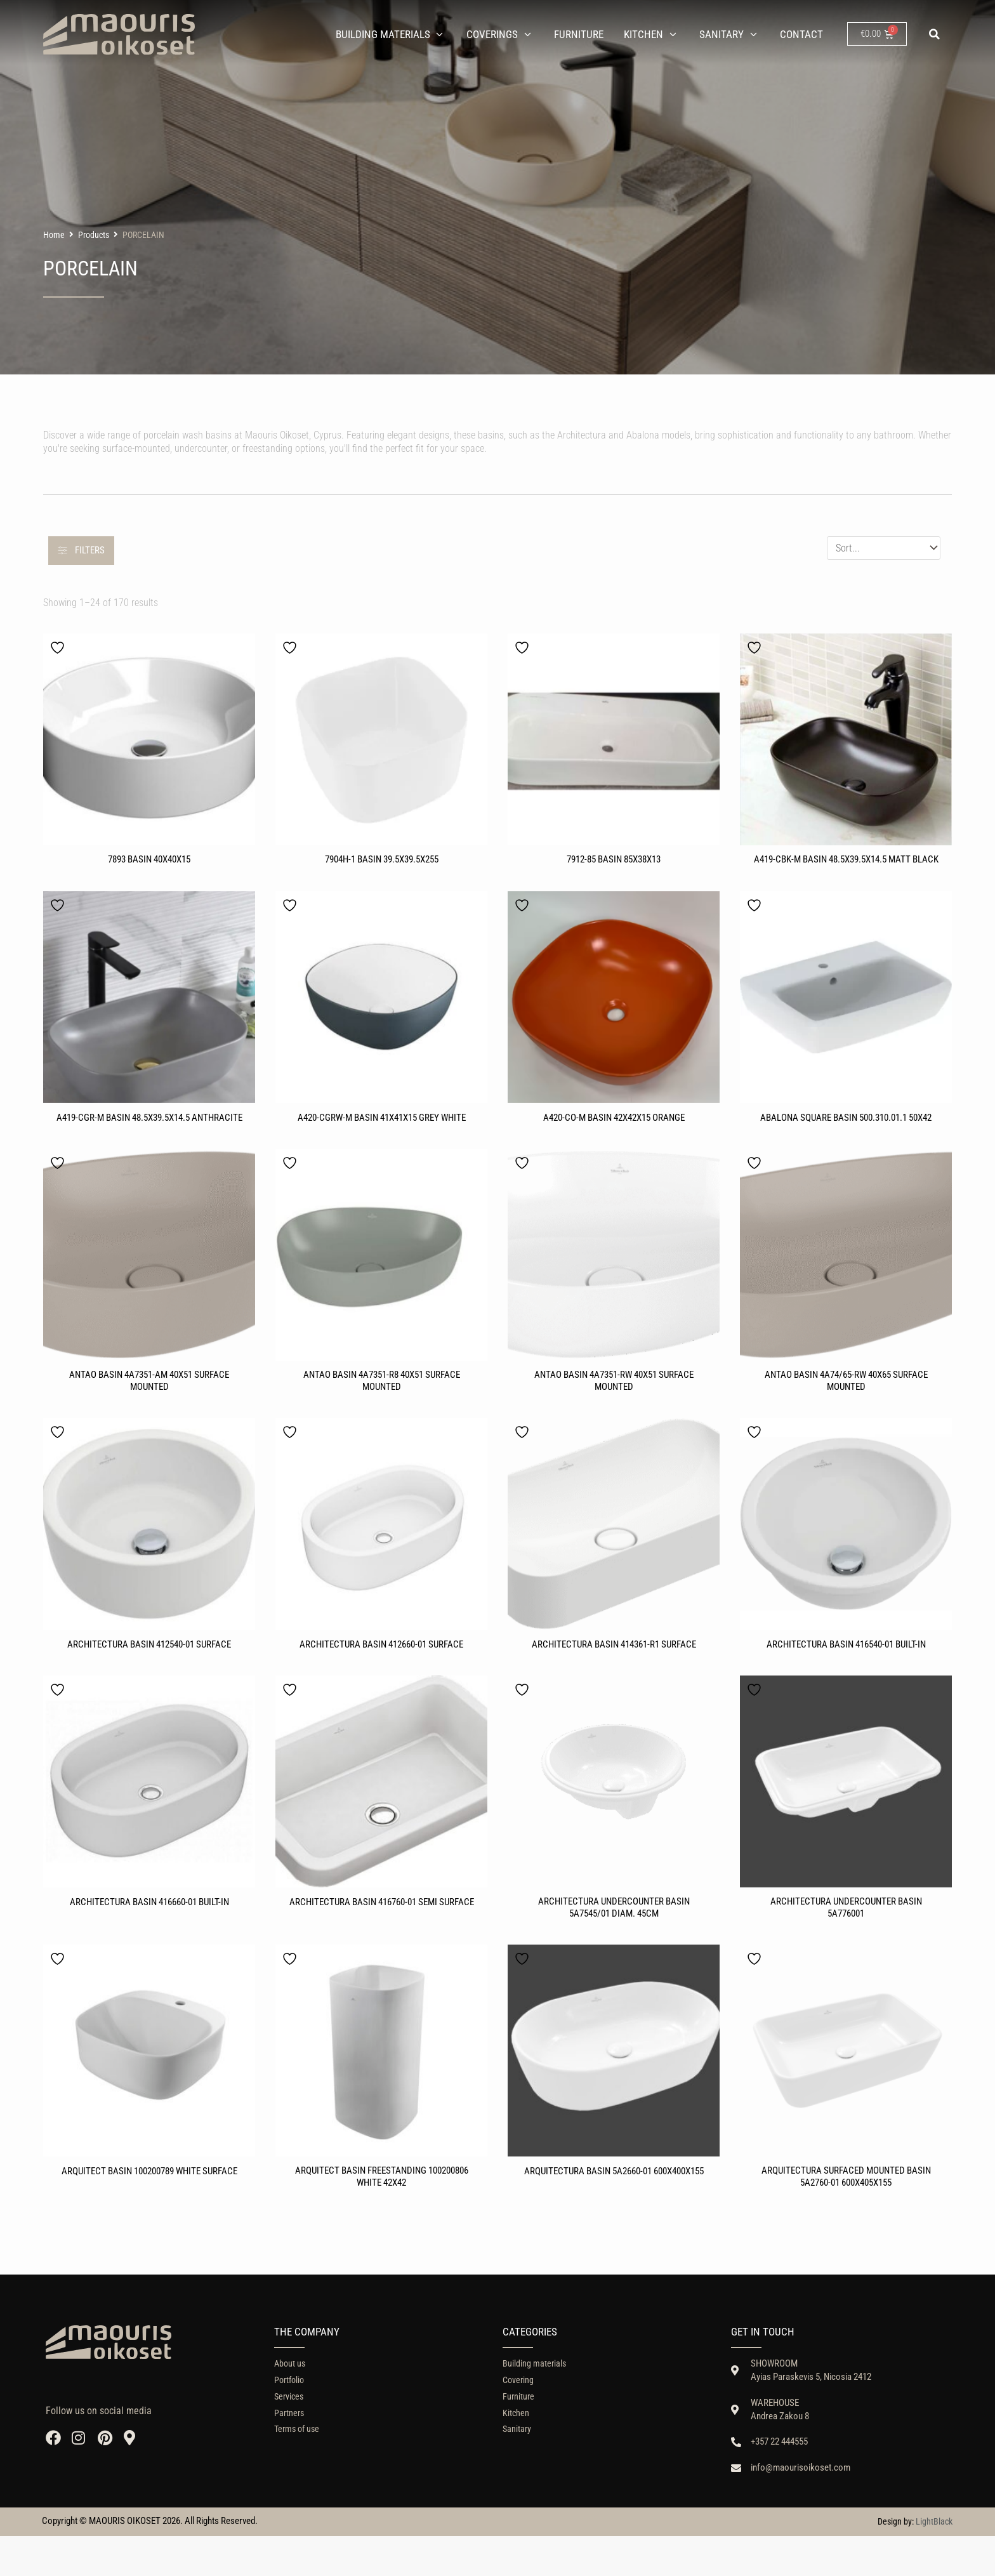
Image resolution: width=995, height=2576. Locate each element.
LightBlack (934, 2561)
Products (93, 237)
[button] (934, 34)
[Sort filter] (883, 550)
